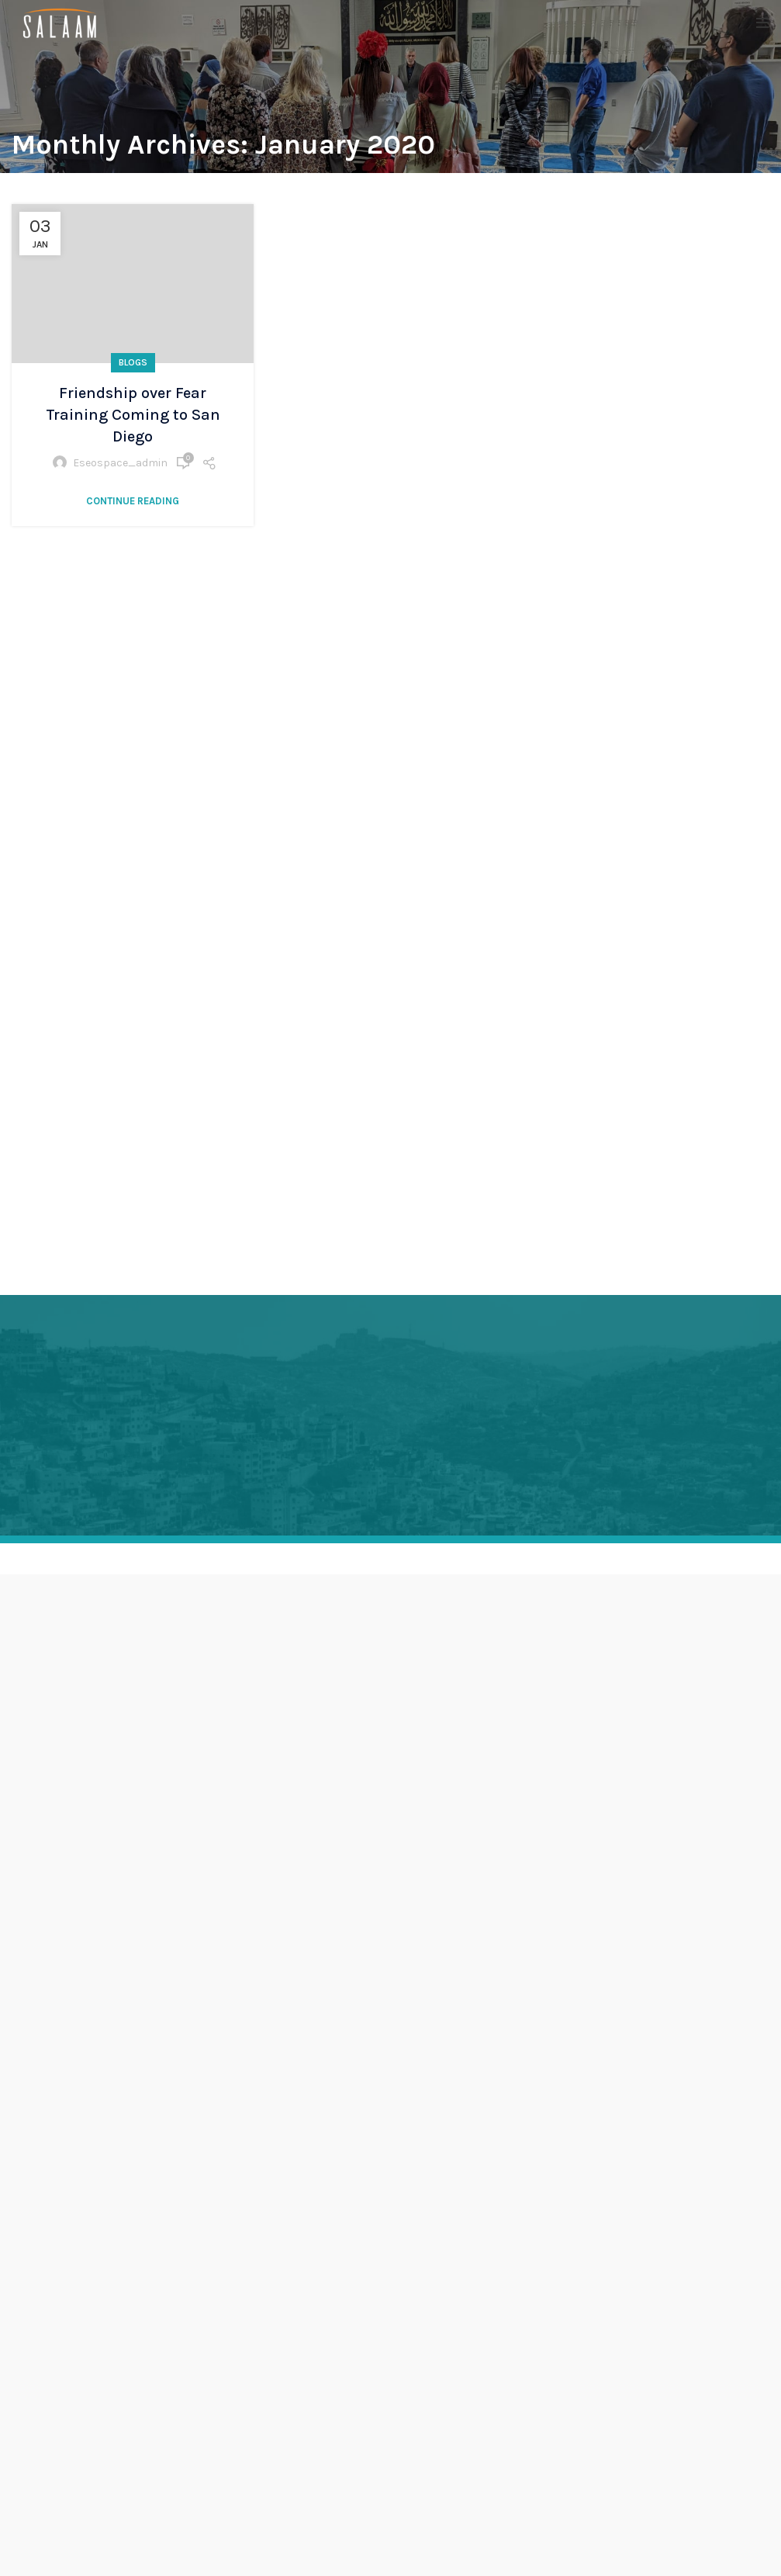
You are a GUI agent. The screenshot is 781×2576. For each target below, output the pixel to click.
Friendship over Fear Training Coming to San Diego (133, 414)
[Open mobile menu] (762, 23)
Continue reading (132, 501)
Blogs (133, 362)
